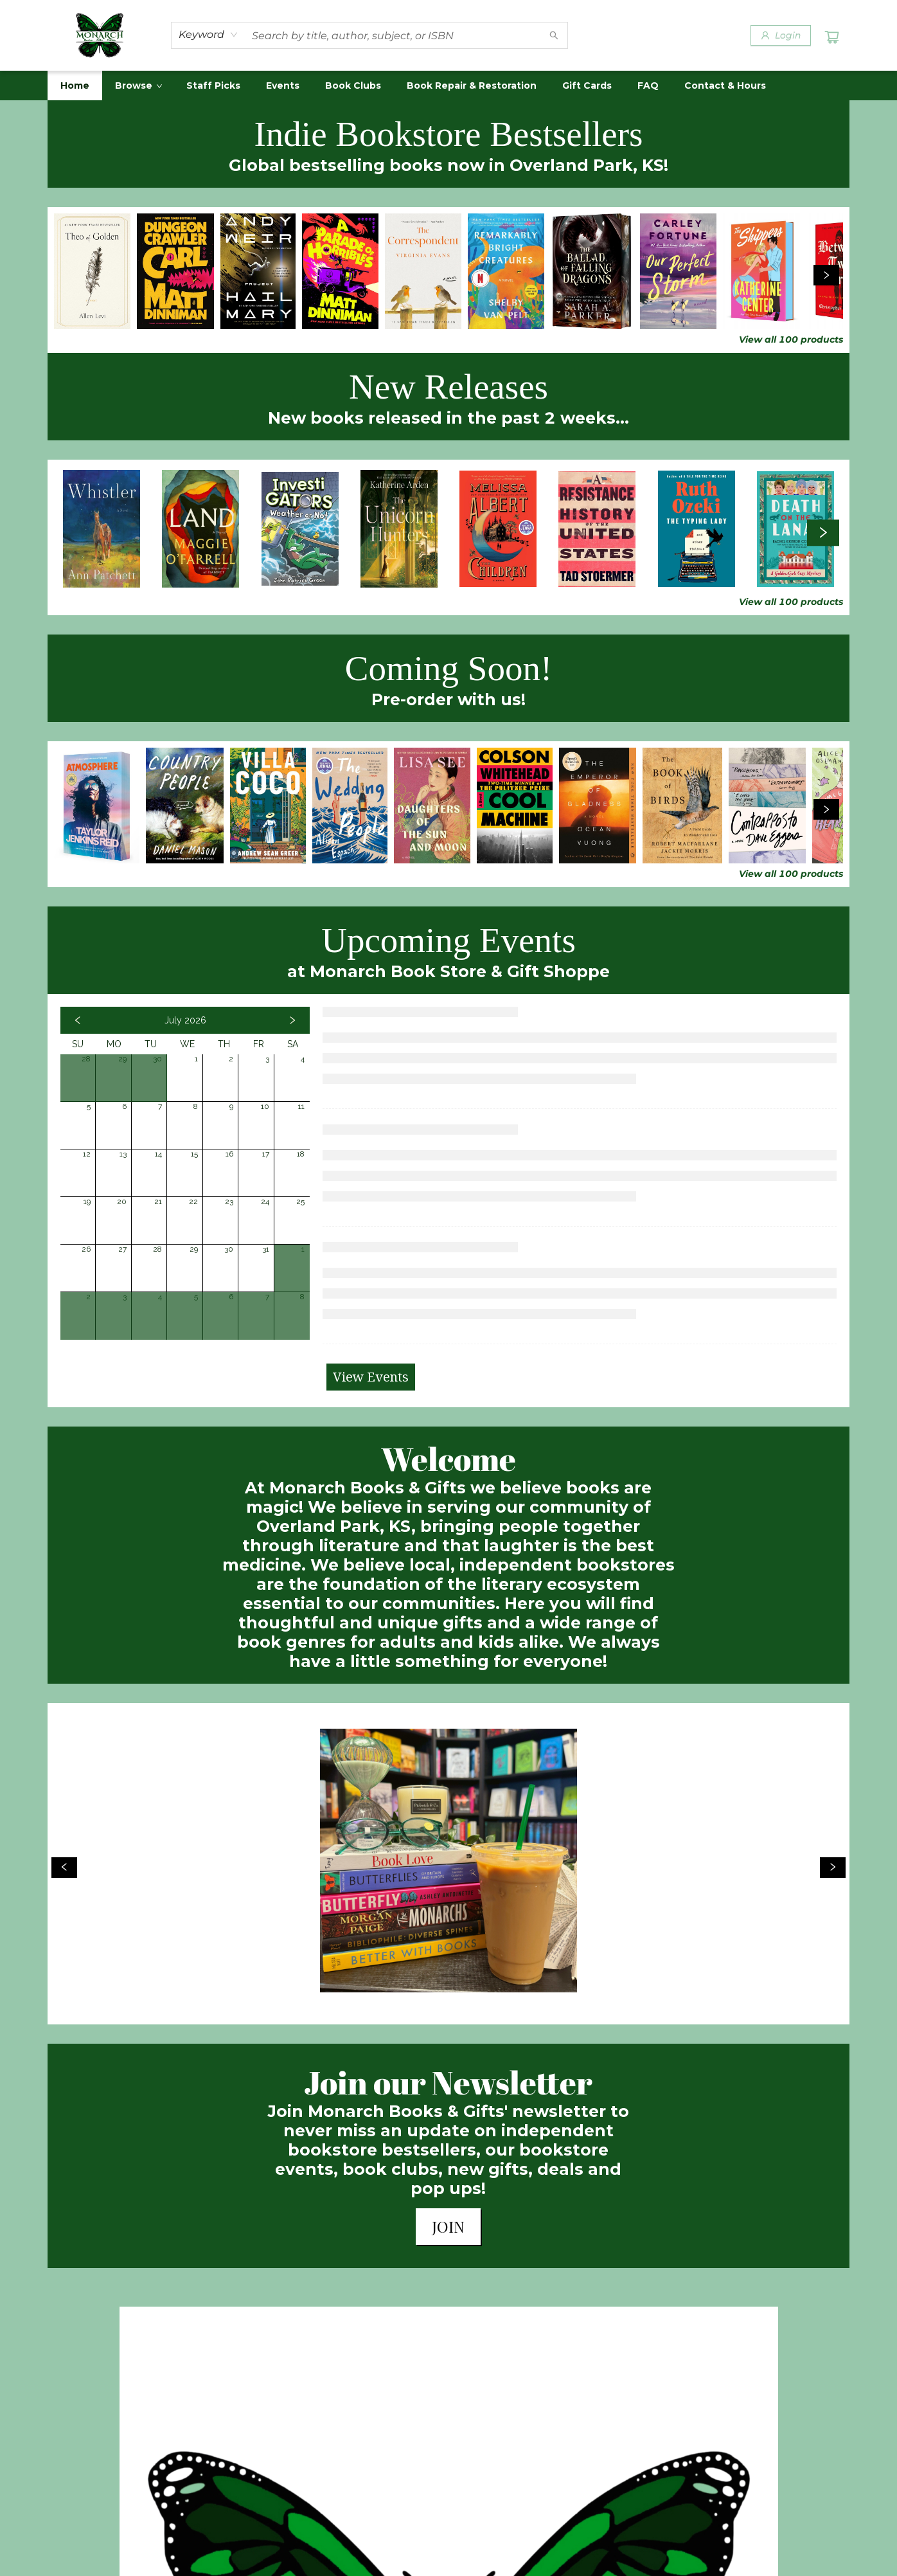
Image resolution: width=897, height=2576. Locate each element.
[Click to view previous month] (77, 1020)
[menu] (448, 85)
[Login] (780, 35)
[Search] (554, 35)
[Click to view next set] (826, 275)
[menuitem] (75, 85)
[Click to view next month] (292, 1020)
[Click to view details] (92, 271)
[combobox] (208, 35)
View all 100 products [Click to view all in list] (791, 339)
